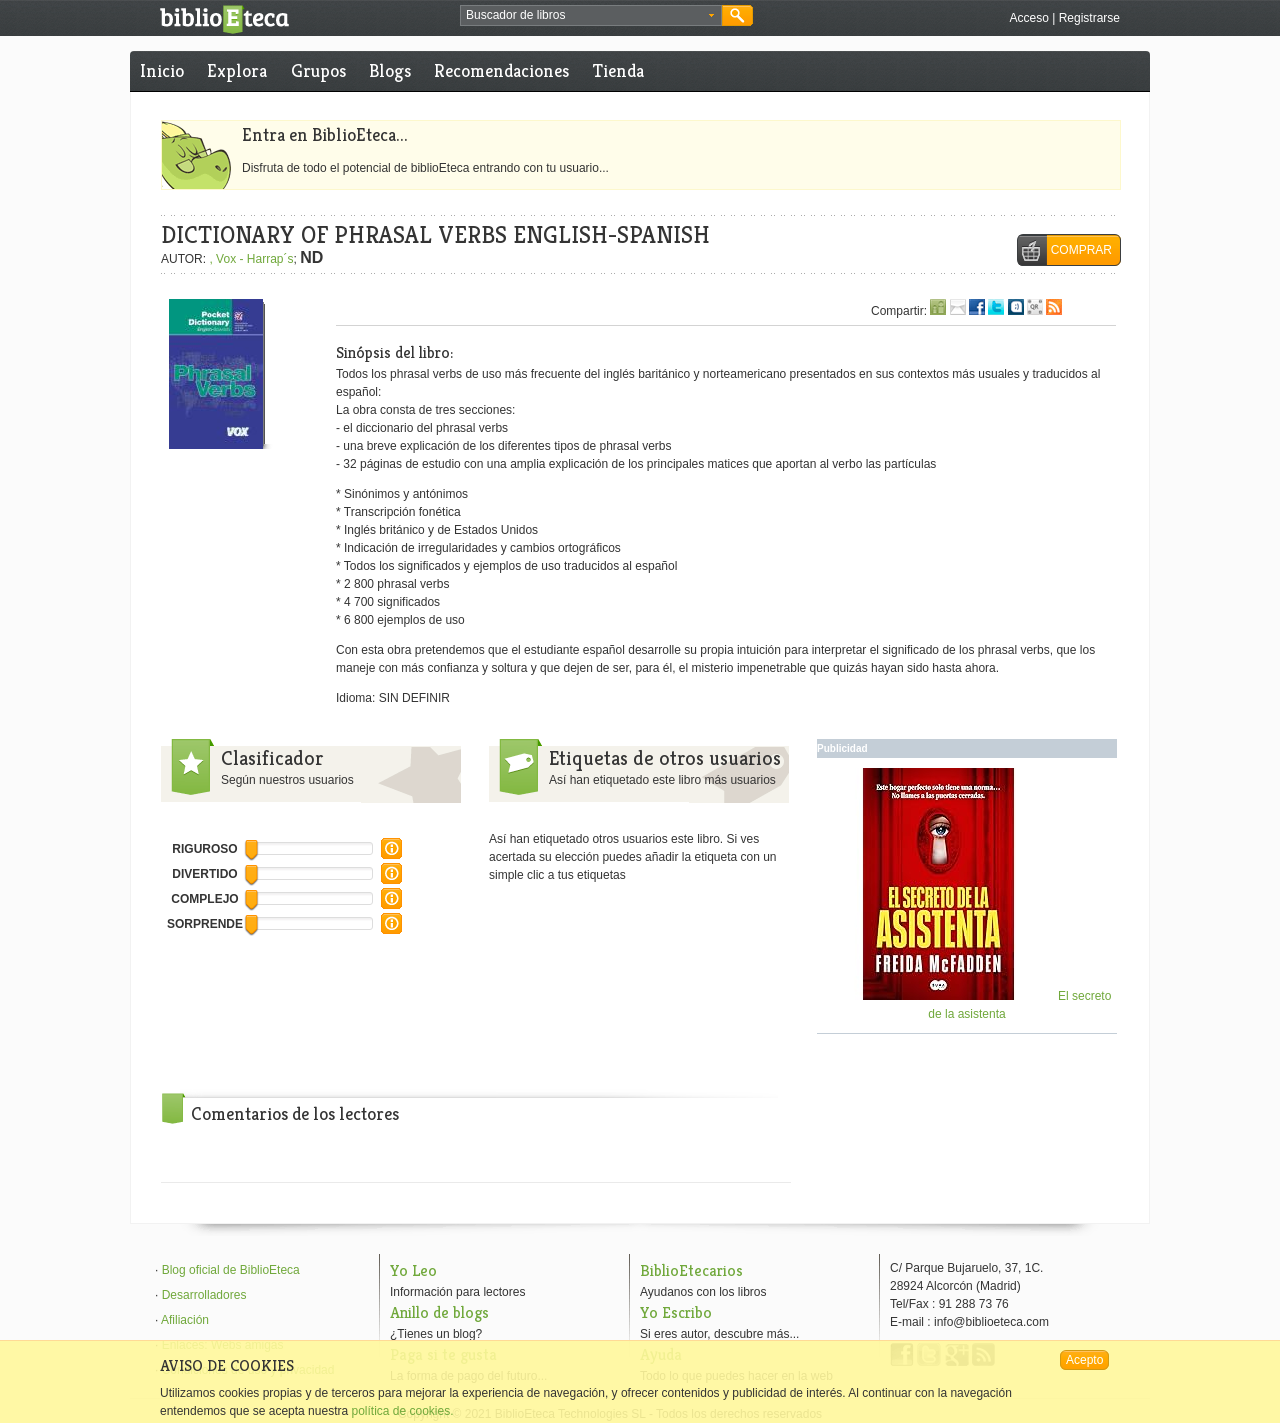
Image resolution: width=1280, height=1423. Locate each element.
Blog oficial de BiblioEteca (231, 1270)
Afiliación (185, 1320)
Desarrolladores (204, 1295)
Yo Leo (413, 1270)
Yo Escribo (676, 1312)
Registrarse (1089, 18)
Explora (237, 70)
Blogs (390, 70)
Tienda (618, 70)
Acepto (1084, 1360)
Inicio (162, 70)
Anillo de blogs (439, 1312)
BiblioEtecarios (691, 1270)
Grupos (318, 70)
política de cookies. (402, 1411)
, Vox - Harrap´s (251, 259)
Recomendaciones (501, 70)
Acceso (1028, 18)
